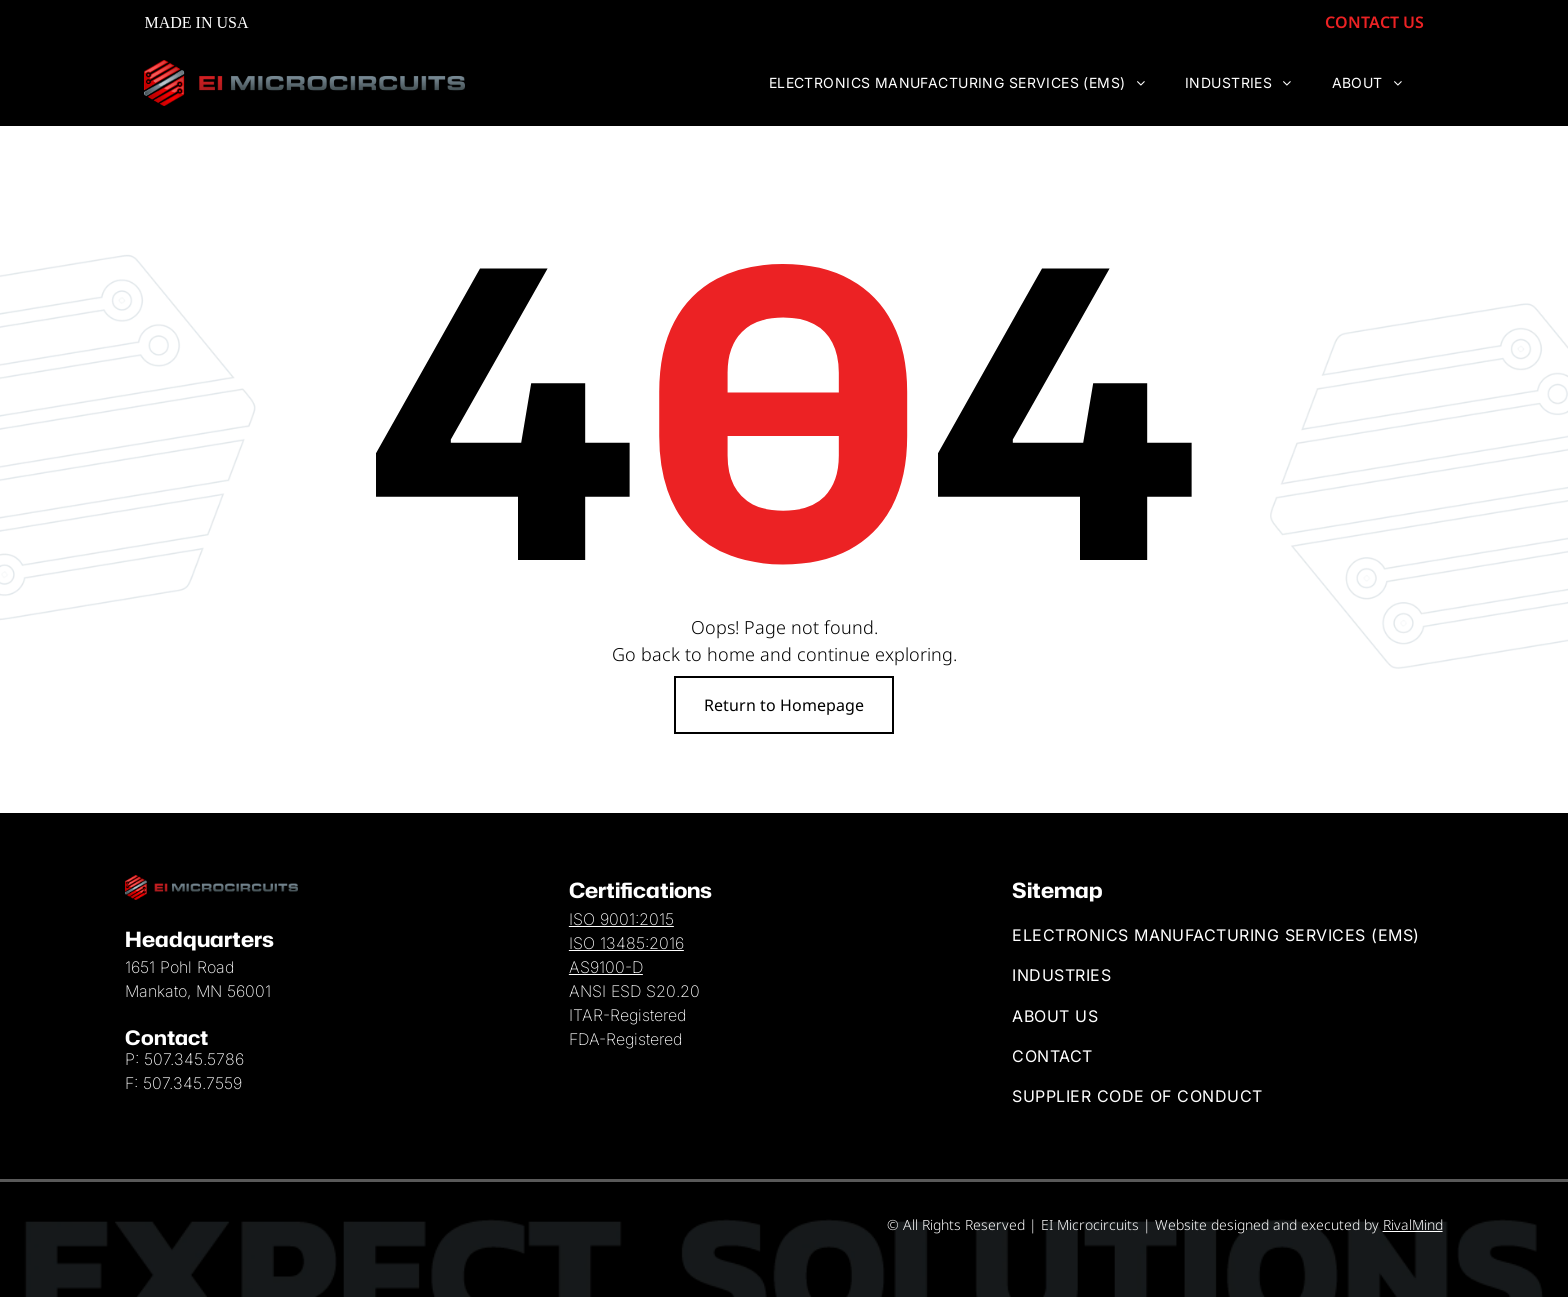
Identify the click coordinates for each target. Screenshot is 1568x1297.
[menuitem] (976, 83)
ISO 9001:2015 (621, 919)
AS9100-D (606, 967)
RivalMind (1413, 1224)
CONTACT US (1393, 22)
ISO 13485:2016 (626, 943)
